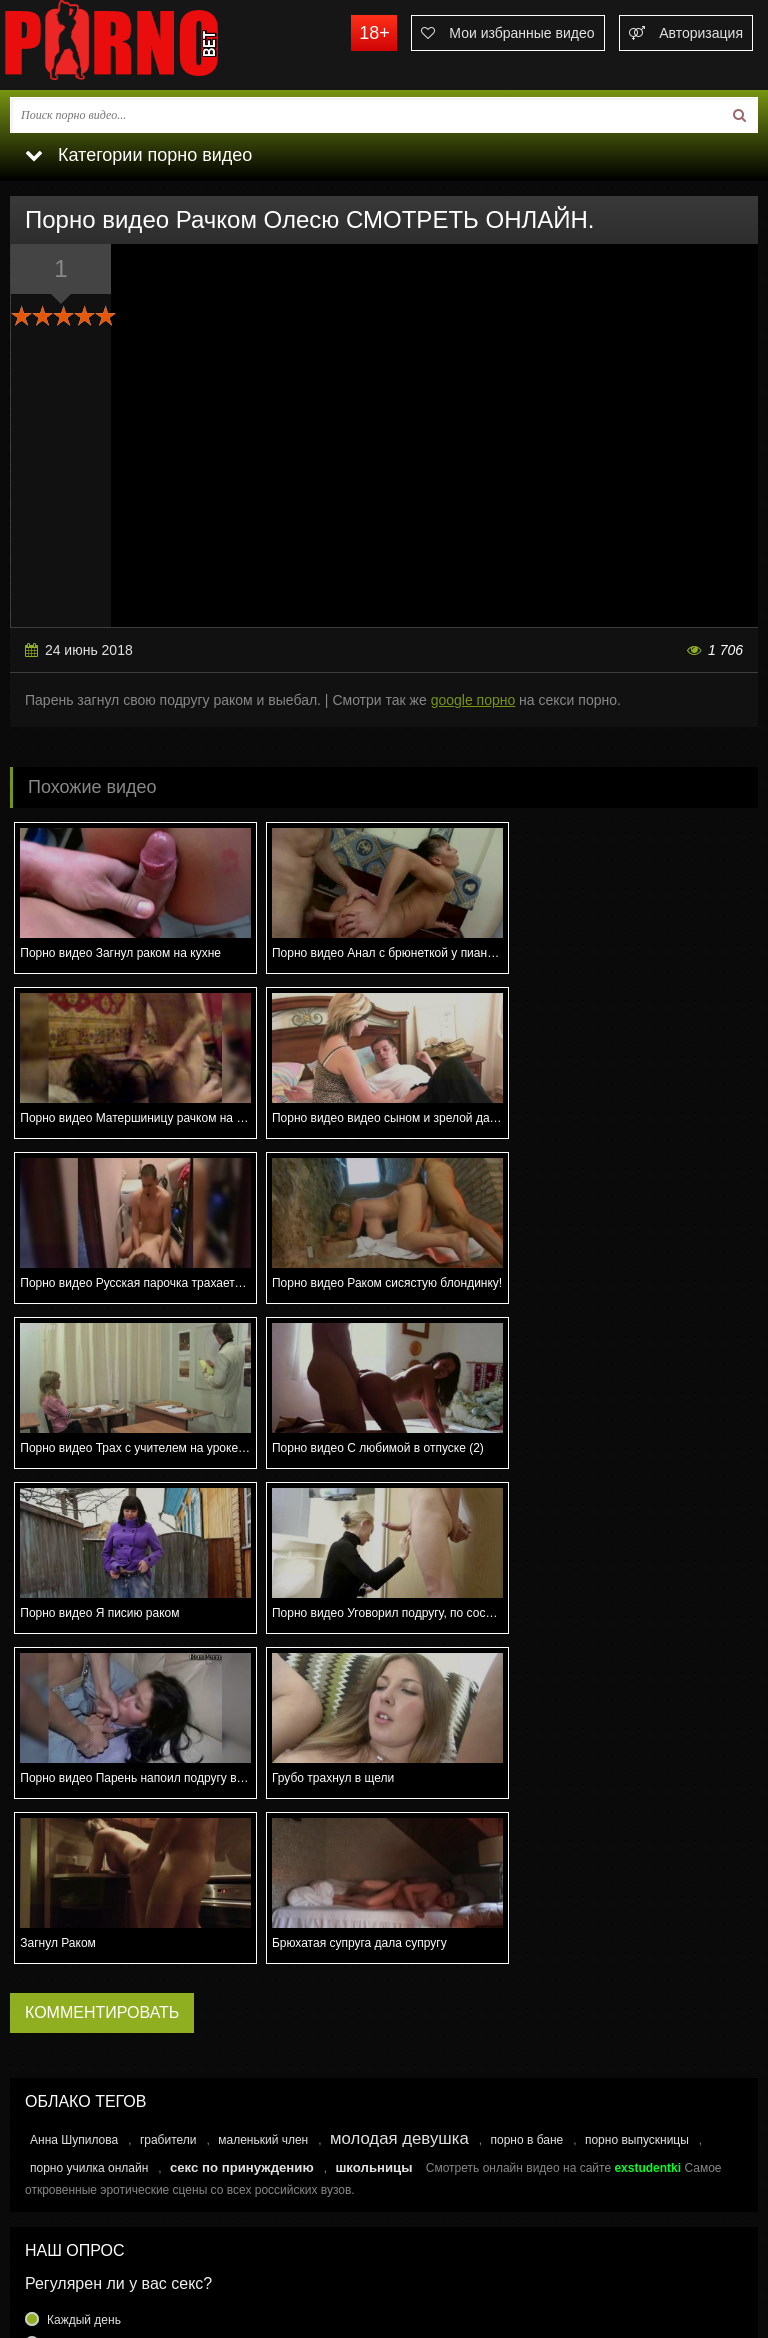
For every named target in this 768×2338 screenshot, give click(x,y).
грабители (168, 1810)
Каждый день (84, 1990)
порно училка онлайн (89, 1838)
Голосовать (384, 2128)
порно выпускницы (637, 1810)
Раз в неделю (84, 2038)
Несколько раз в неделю (115, 2014)
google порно (473, 700)
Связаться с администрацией (103, 2240)
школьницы (373, 1837)
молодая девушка (399, 1808)
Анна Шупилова (74, 1810)
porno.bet (150, 45)
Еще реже (75, 2086)
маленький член (263, 1810)
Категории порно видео (138, 155)
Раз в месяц (80, 2062)
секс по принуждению (242, 1837)
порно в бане (526, 1810)
